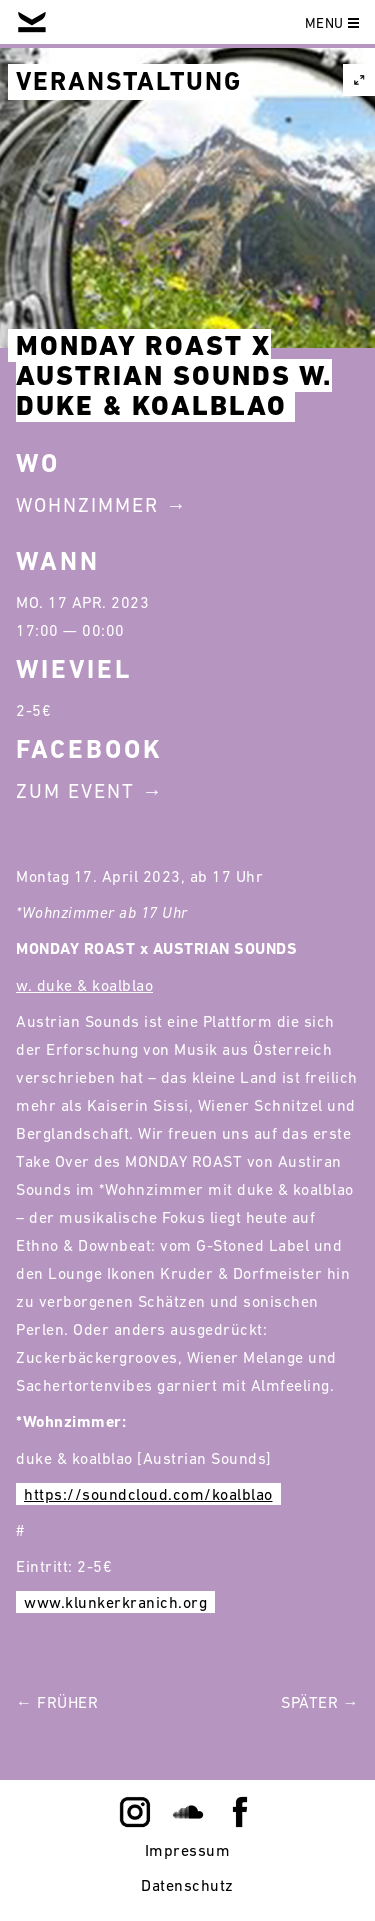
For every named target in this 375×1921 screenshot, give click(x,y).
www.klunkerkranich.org (115, 1602)
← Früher (57, 1702)
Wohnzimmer (87, 505)
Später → (320, 1702)
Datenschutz (187, 1885)
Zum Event (75, 791)
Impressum (188, 1850)
